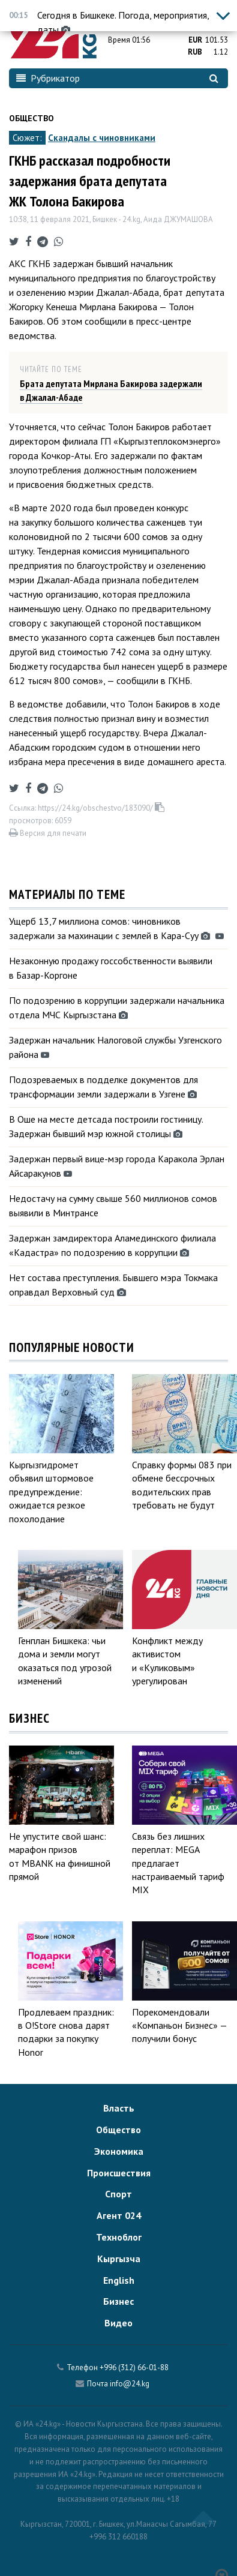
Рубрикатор (48, 78)
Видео (118, 2323)
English (118, 2280)
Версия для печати (47, 833)
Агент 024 (119, 2215)
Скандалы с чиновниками (101, 137)
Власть (118, 2108)
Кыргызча (118, 2259)
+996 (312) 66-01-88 (134, 2367)
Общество (31, 118)
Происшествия (119, 2173)
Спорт (118, 2194)
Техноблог (119, 2237)
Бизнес (118, 2301)
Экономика (118, 2151)
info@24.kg (129, 2384)
